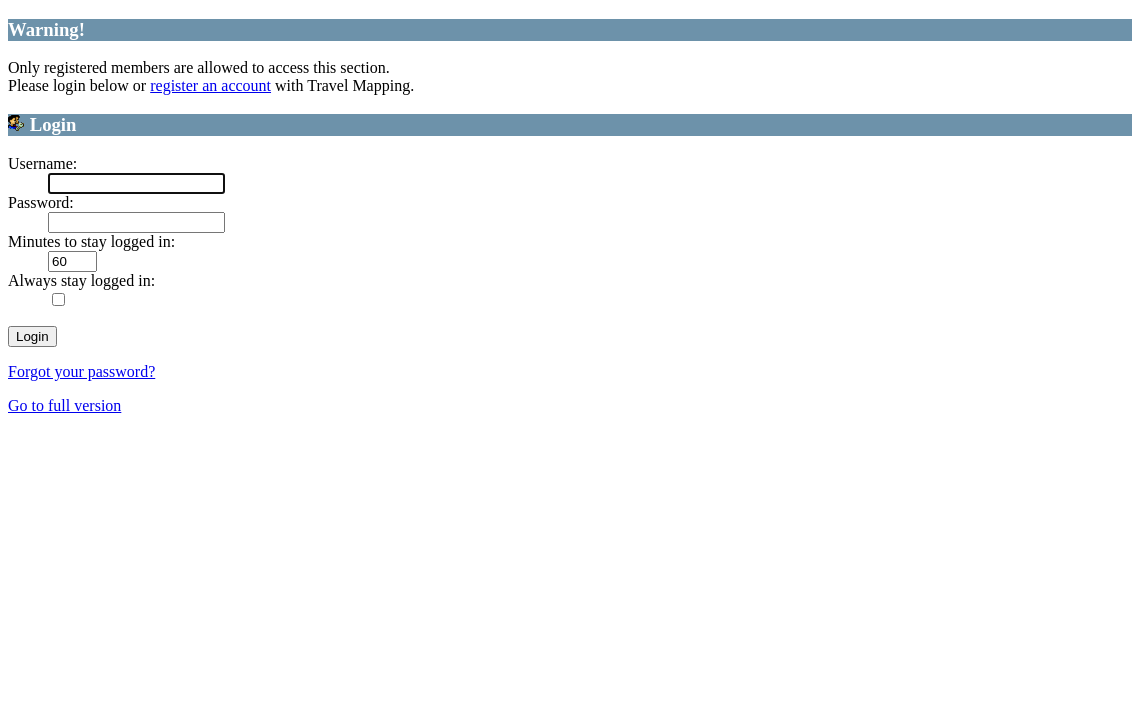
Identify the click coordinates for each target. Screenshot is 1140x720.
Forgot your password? (81, 371)
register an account (210, 85)
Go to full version (64, 405)
